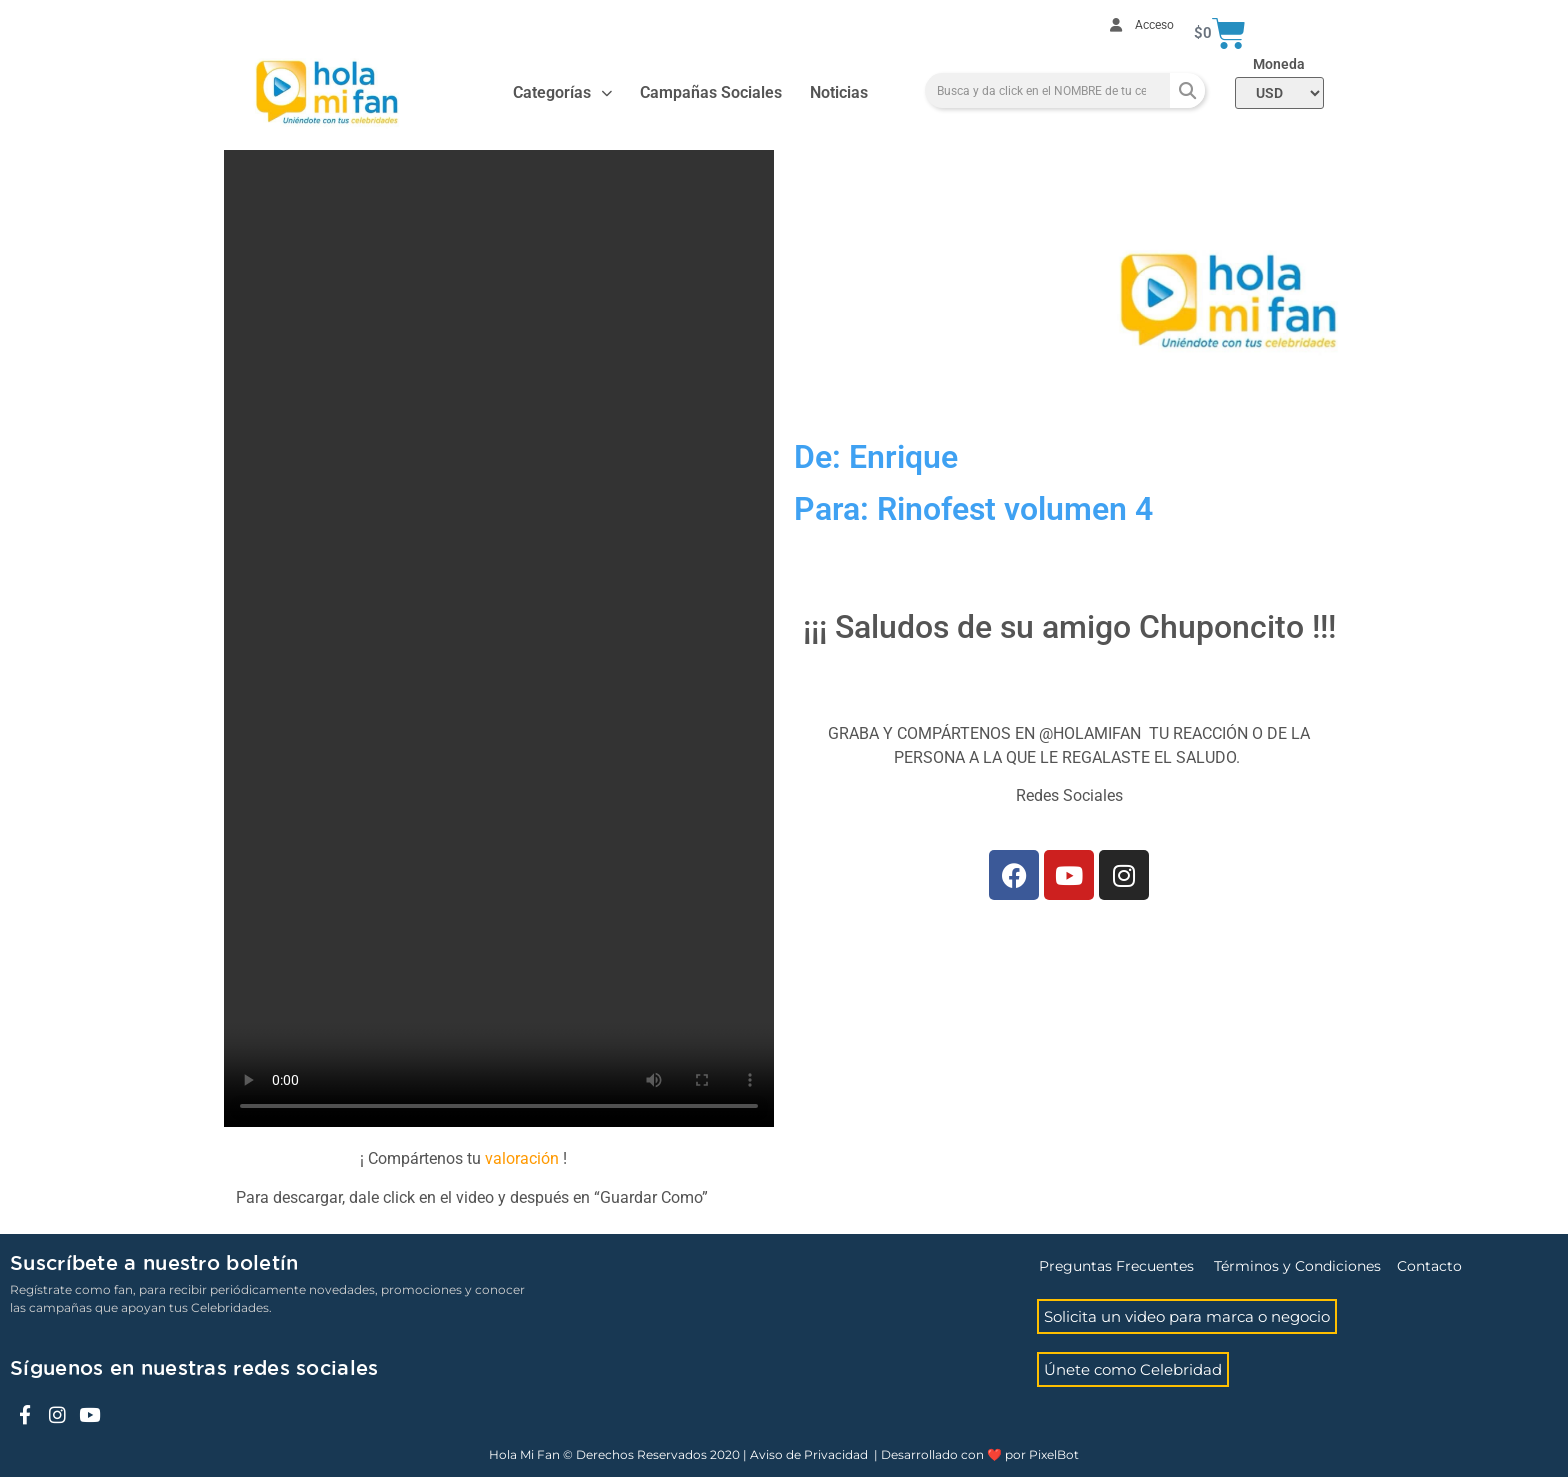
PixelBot (1054, 1454)
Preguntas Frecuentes (1116, 1266)
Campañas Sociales (711, 92)
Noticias (839, 92)
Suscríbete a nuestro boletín (154, 1264)
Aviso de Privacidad (809, 1454)
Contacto (1429, 1266)
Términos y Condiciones (1297, 1266)
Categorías (562, 93)
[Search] (1187, 90)
